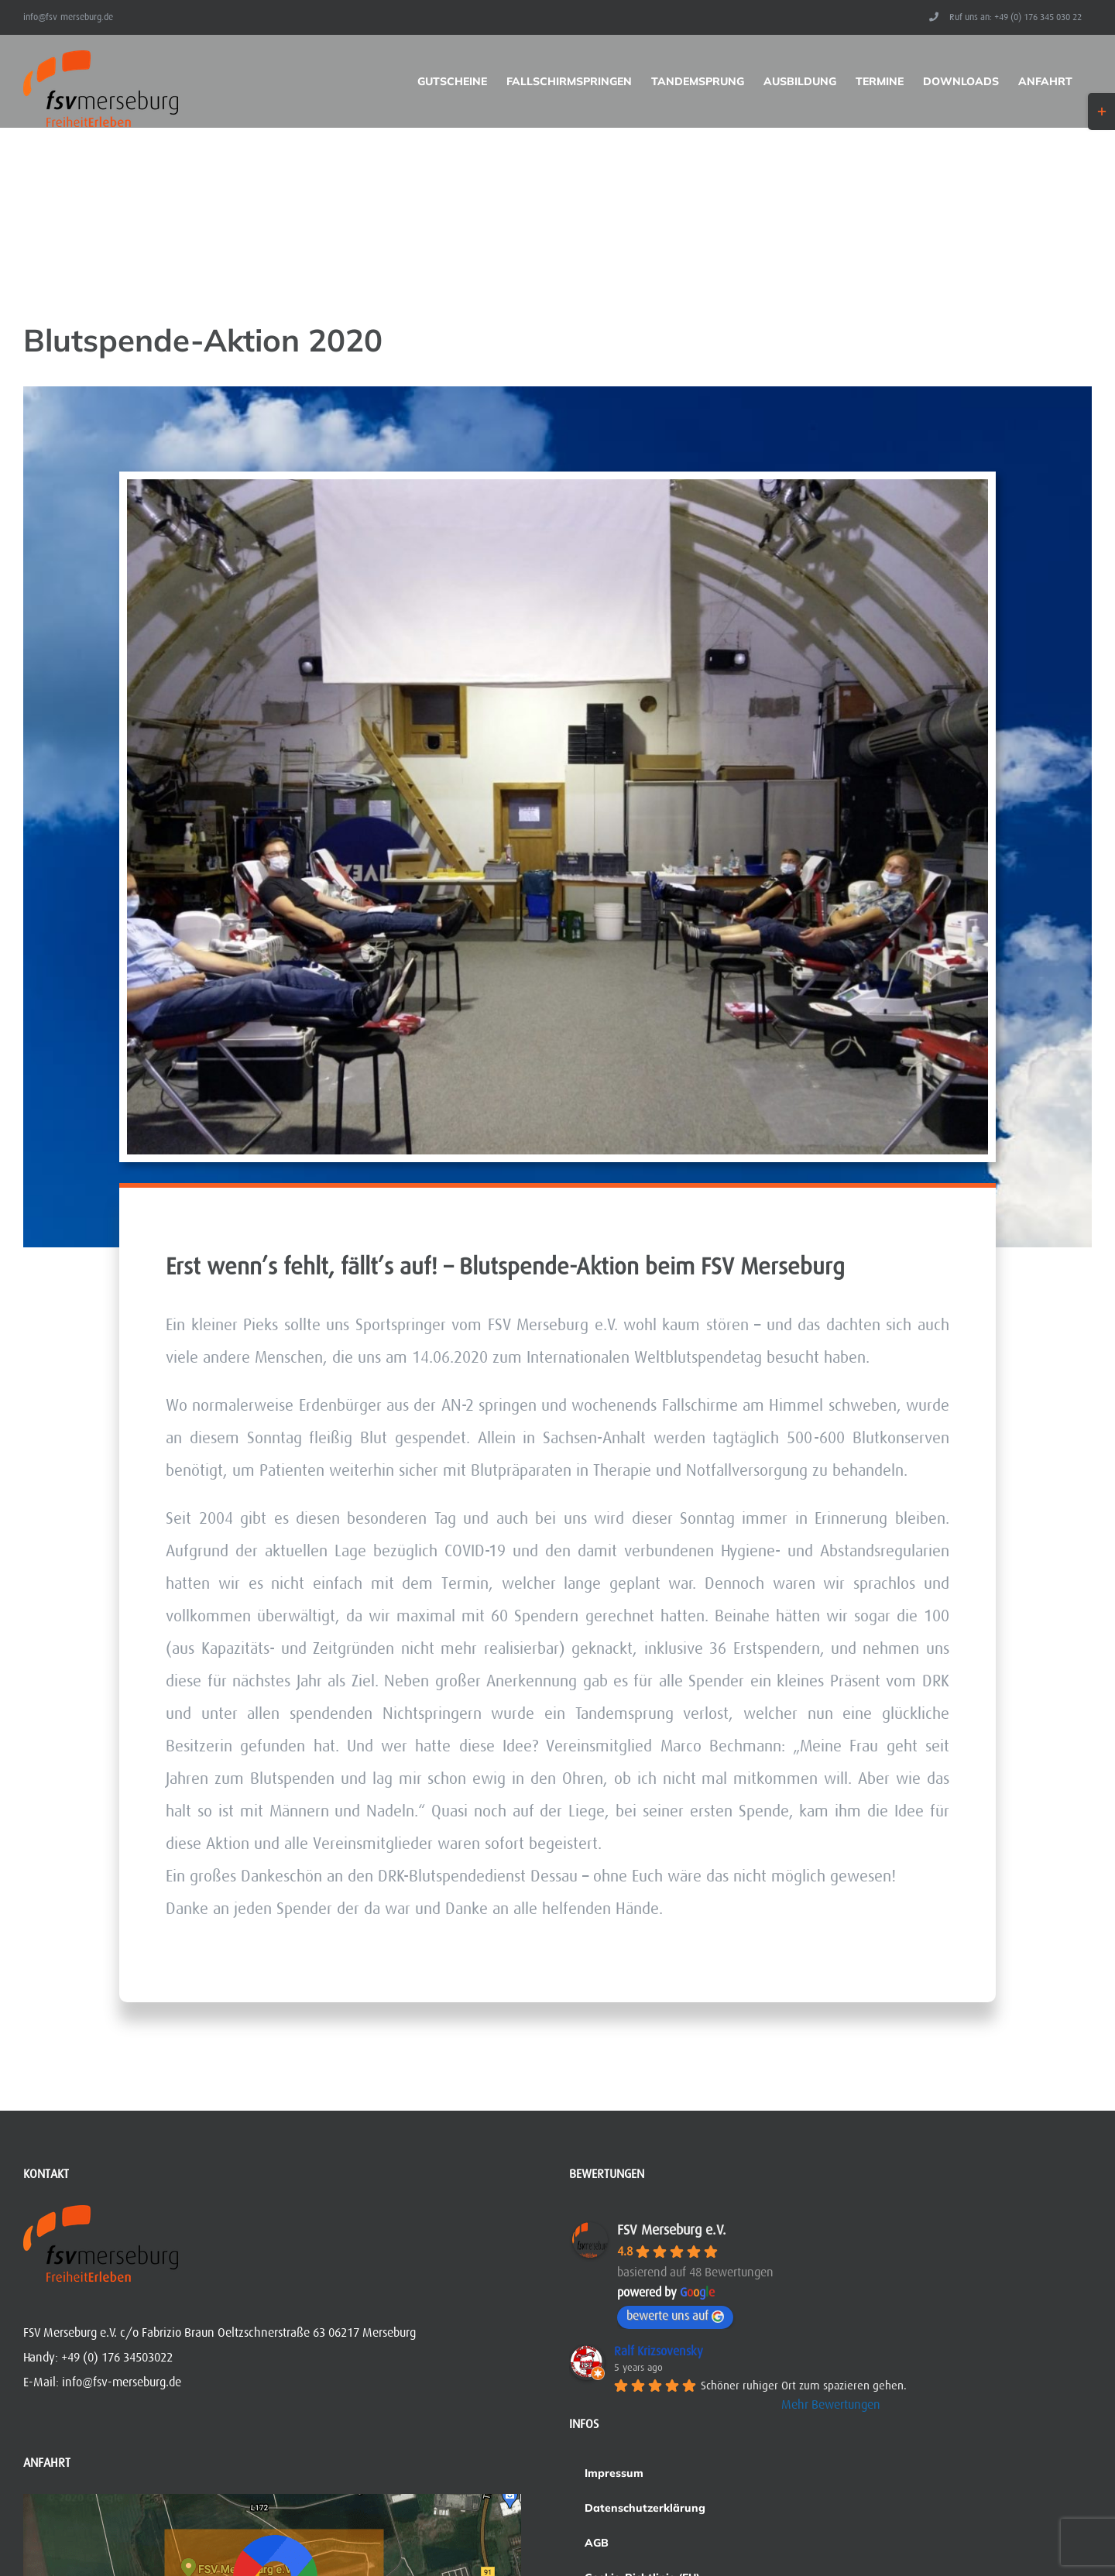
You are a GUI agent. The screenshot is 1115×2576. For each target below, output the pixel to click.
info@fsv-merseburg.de (68, 17)
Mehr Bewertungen (830, 2405)
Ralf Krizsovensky (658, 2351)
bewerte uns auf (675, 2316)
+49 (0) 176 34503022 (117, 2358)
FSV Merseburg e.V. (671, 2230)
